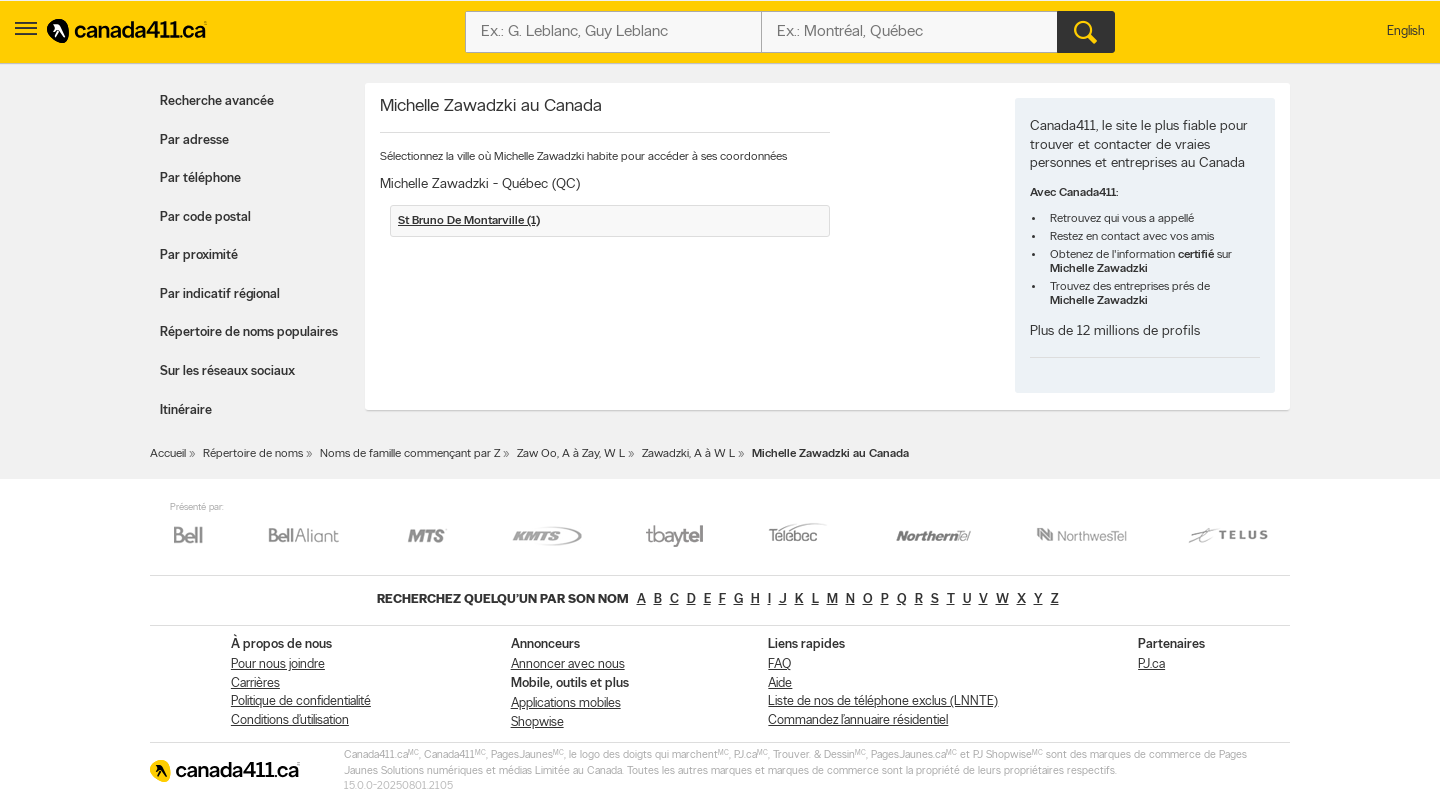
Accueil (168, 454)
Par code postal (205, 217)
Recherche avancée (217, 101)
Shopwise (537, 722)
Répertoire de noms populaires (249, 332)
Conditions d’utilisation (290, 720)
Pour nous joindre (278, 664)
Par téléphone (200, 178)
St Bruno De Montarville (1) (469, 221)
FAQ (779, 664)
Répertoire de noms (253, 454)
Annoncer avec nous (568, 664)
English (1406, 31)
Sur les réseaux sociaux (227, 371)
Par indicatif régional (220, 294)
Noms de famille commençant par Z (410, 454)
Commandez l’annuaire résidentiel (858, 720)
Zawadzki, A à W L (688, 454)
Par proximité (199, 255)
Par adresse (194, 140)
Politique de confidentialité (301, 701)
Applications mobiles (566, 703)
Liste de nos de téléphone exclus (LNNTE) (883, 701)
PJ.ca (1151, 664)
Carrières (255, 683)
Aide (780, 683)
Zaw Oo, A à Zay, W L (571, 454)
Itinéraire (186, 410)
